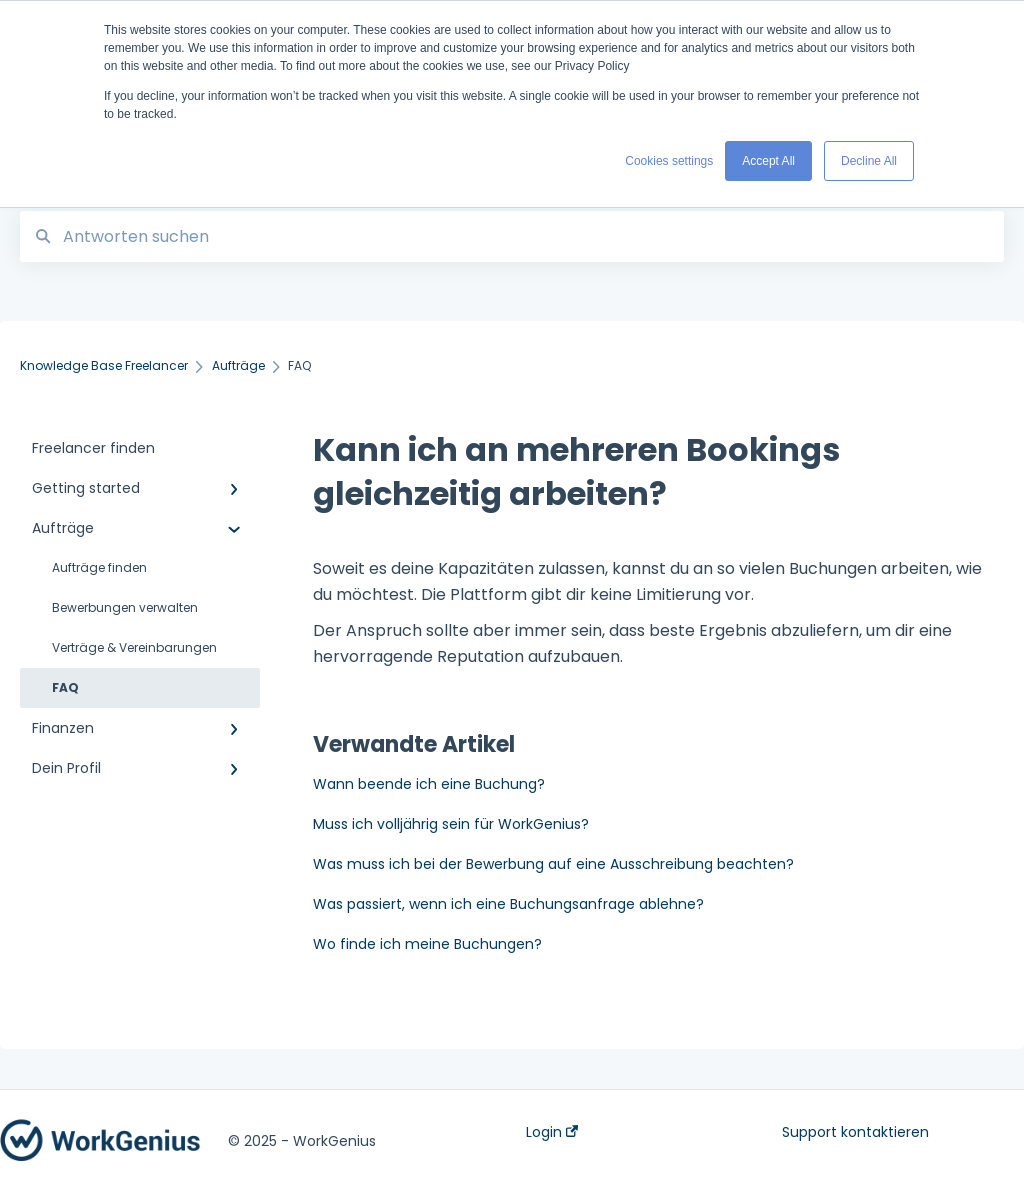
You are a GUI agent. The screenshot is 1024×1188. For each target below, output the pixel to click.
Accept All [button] (768, 161)
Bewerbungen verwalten (125, 607)
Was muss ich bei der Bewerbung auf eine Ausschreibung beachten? (553, 864)
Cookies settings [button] (669, 161)
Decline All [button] (869, 161)
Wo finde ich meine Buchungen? (427, 944)
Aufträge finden (99, 567)
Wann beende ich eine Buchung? (429, 784)
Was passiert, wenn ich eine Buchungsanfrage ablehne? (508, 904)
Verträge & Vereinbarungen (134, 647)
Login (552, 1132)
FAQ (65, 687)
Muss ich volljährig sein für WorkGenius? (451, 824)
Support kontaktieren (855, 1132)
